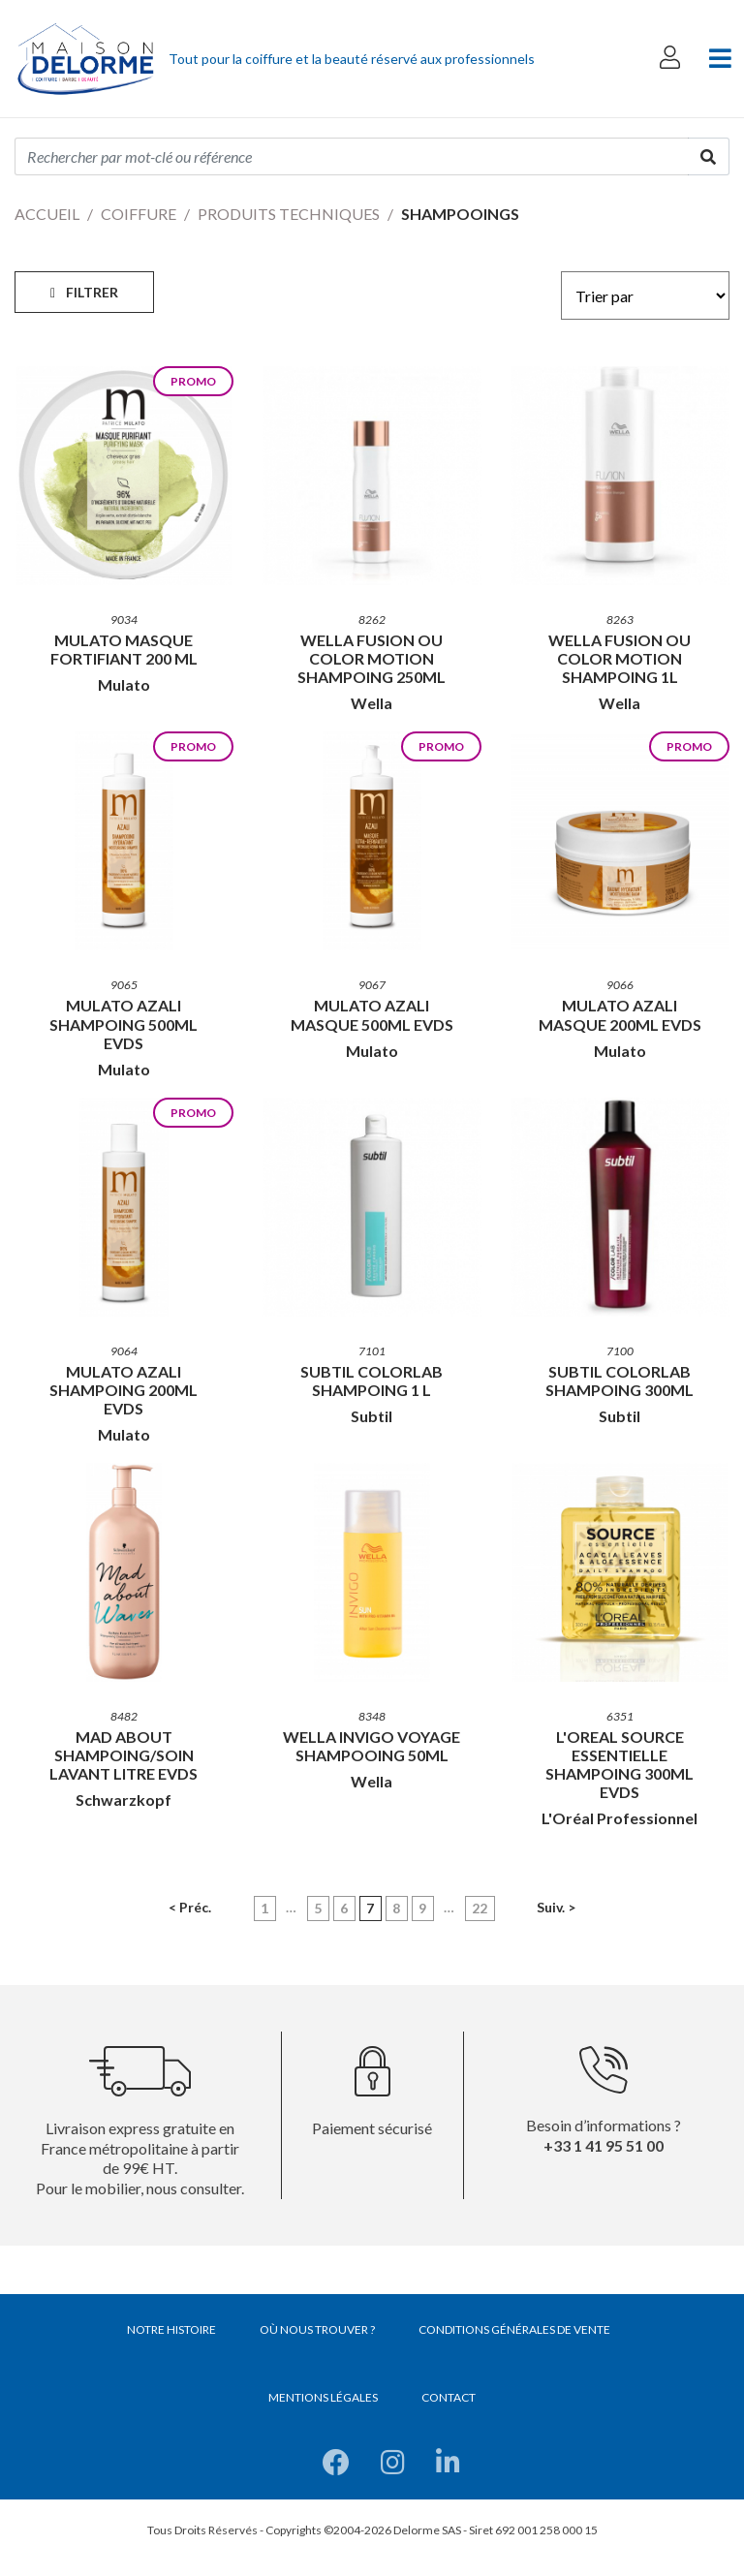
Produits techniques (289, 213)
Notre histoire (171, 2329)
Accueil (47, 213)
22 (479, 1908)
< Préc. (190, 1907)
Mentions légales (323, 2397)
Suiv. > (556, 1907)
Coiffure (138, 213)
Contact (448, 2397)
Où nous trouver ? (317, 2329)
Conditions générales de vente (514, 2329)
